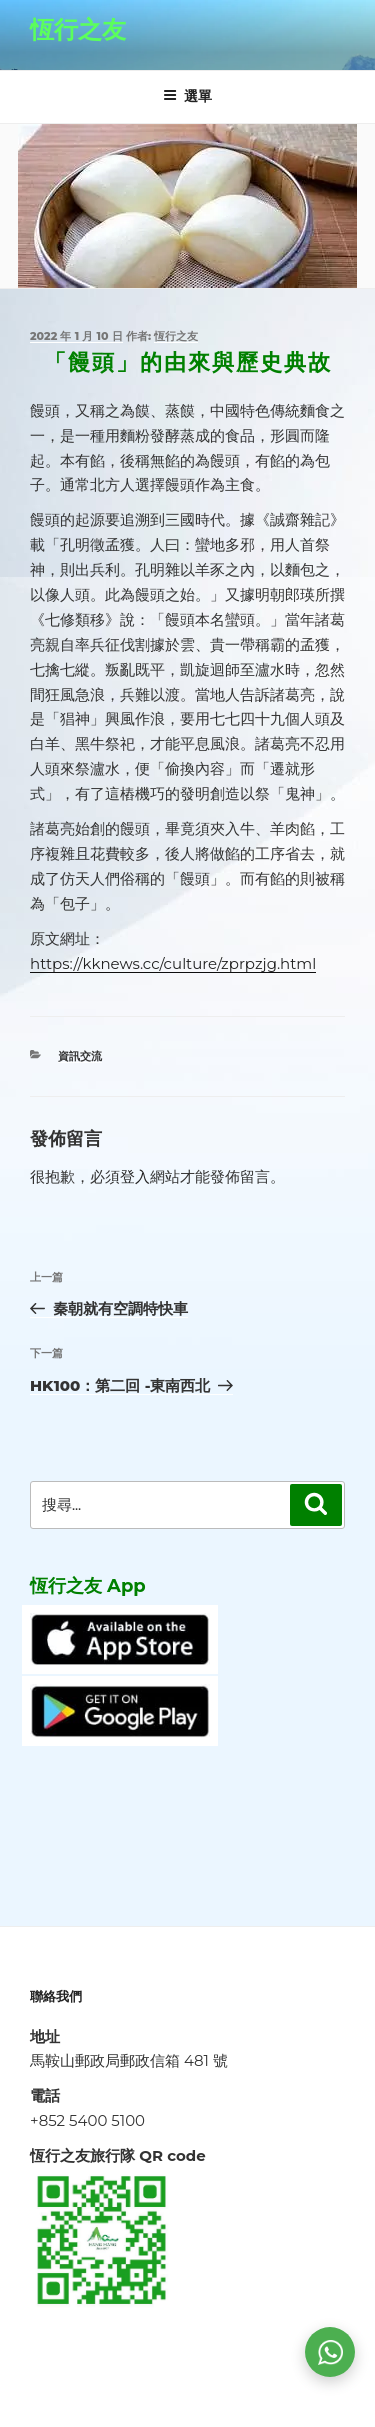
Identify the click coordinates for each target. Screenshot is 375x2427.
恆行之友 (78, 29)
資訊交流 (80, 1056)
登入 (135, 1176)
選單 (187, 96)
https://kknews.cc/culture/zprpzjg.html (173, 963)
